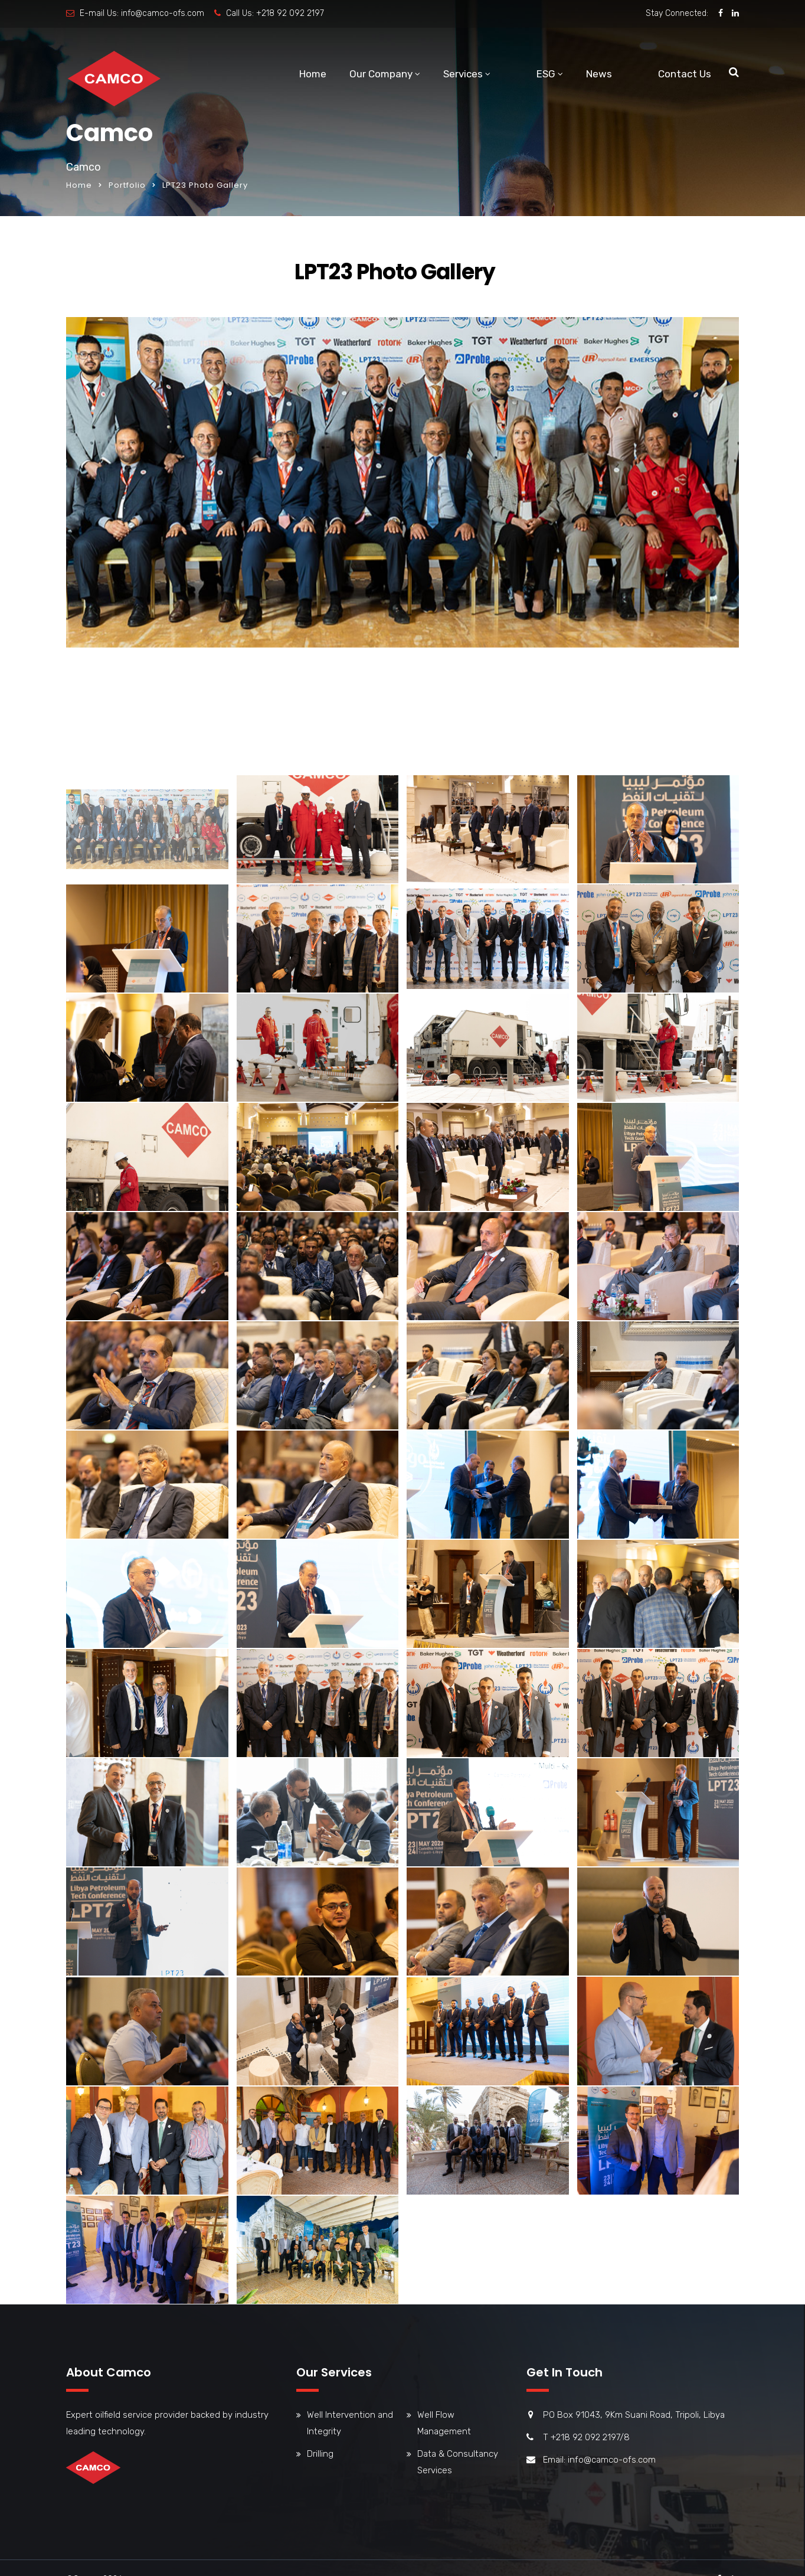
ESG (545, 74)
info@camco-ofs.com (162, 13)
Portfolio (127, 185)
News (599, 74)
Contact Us (684, 74)
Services (463, 74)
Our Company (381, 74)
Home (312, 74)
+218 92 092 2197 (290, 13)
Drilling (320, 2453)
